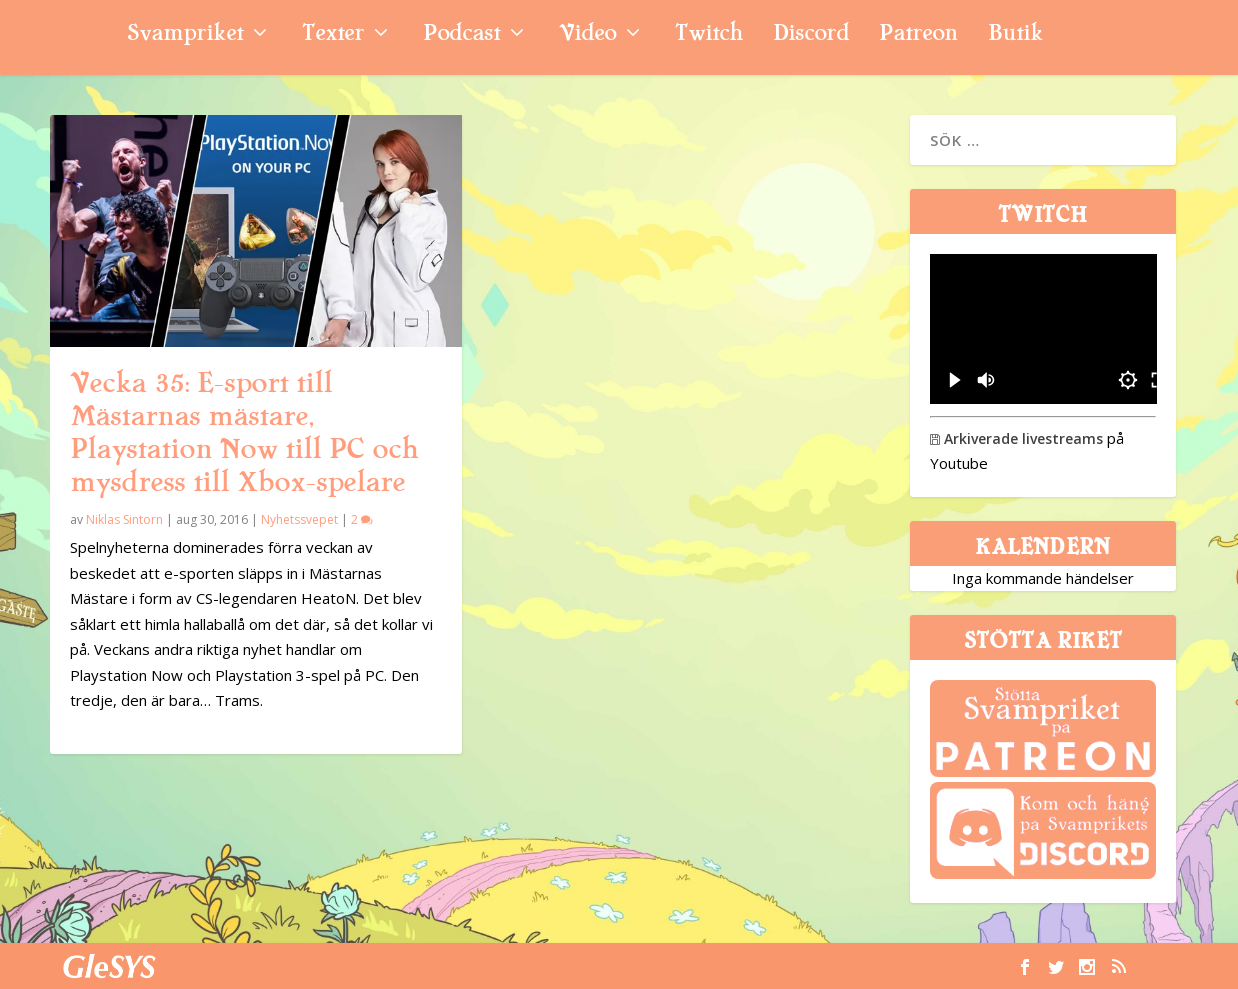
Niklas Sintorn (124, 519)
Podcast (461, 35)
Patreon (918, 35)
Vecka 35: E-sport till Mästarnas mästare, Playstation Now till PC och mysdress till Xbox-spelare (244, 432)
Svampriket (185, 35)
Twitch (709, 35)
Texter (333, 35)
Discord (811, 35)
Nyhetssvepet (299, 519)
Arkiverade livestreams (1016, 438)
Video (587, 35)
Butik (1015, 35)
